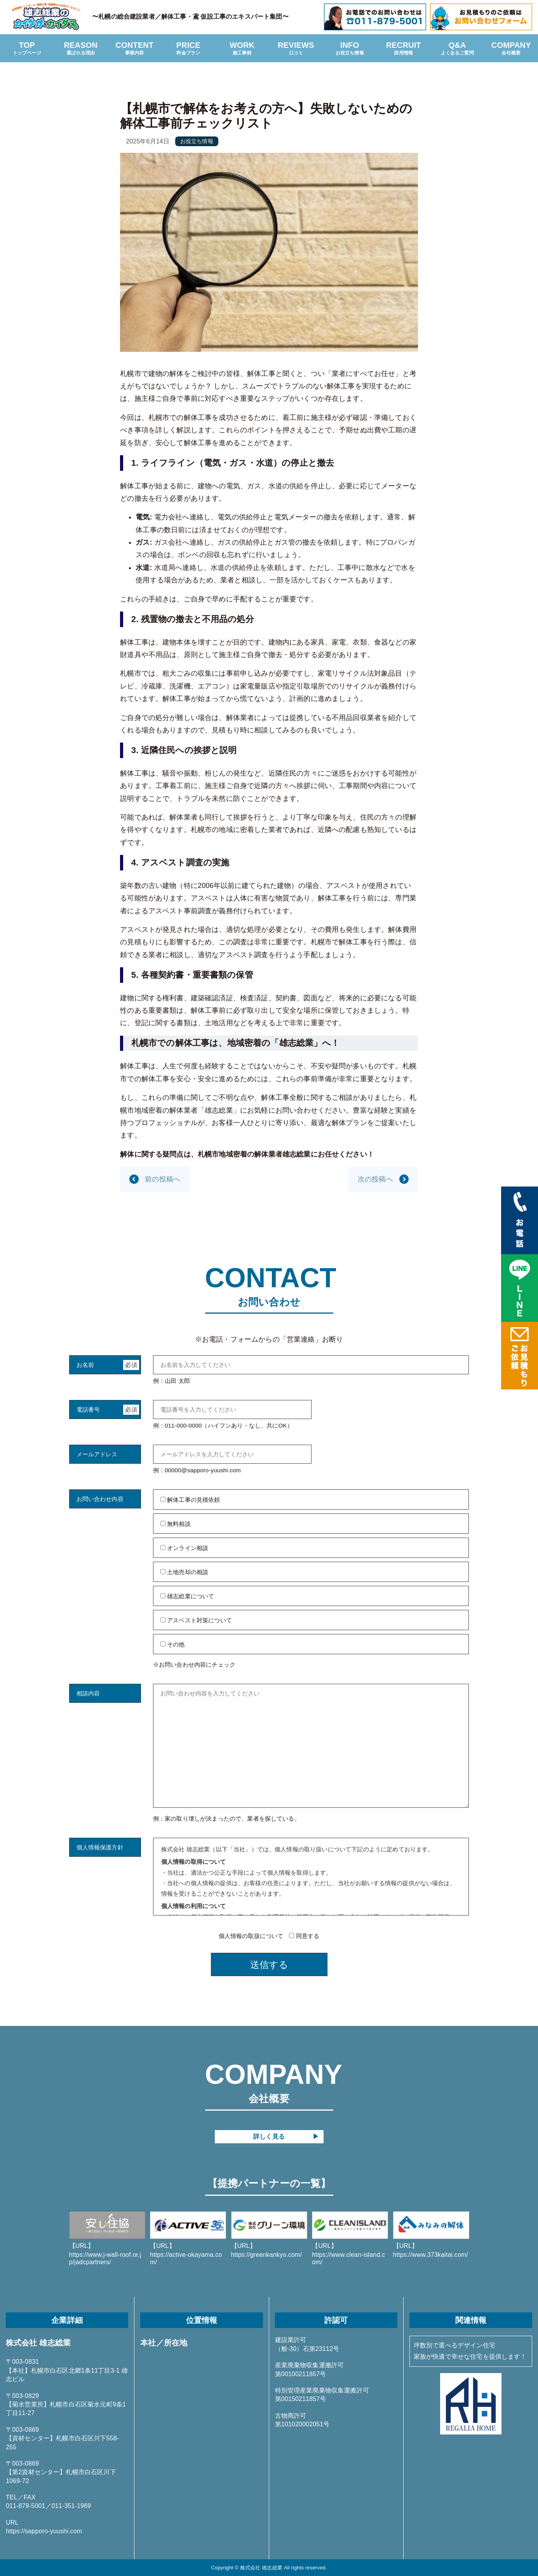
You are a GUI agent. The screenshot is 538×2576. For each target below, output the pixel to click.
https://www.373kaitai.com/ (431, 2234)
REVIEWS (296, 48)
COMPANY (511, 48)
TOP (27, 48)
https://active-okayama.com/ (188, 2238)
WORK (242, 48)
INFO (350, 48)
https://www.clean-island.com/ (350, 2238)
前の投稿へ (162, 1179)
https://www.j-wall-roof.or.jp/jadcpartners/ (107, 2238)
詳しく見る (269, 2136)
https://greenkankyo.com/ (269, 2234)
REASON (81, 48)
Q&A (457, 48)
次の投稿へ (375, 1179)
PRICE (189, 48)
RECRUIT (404, 48)
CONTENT (135, 48)
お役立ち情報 (196, 141)
